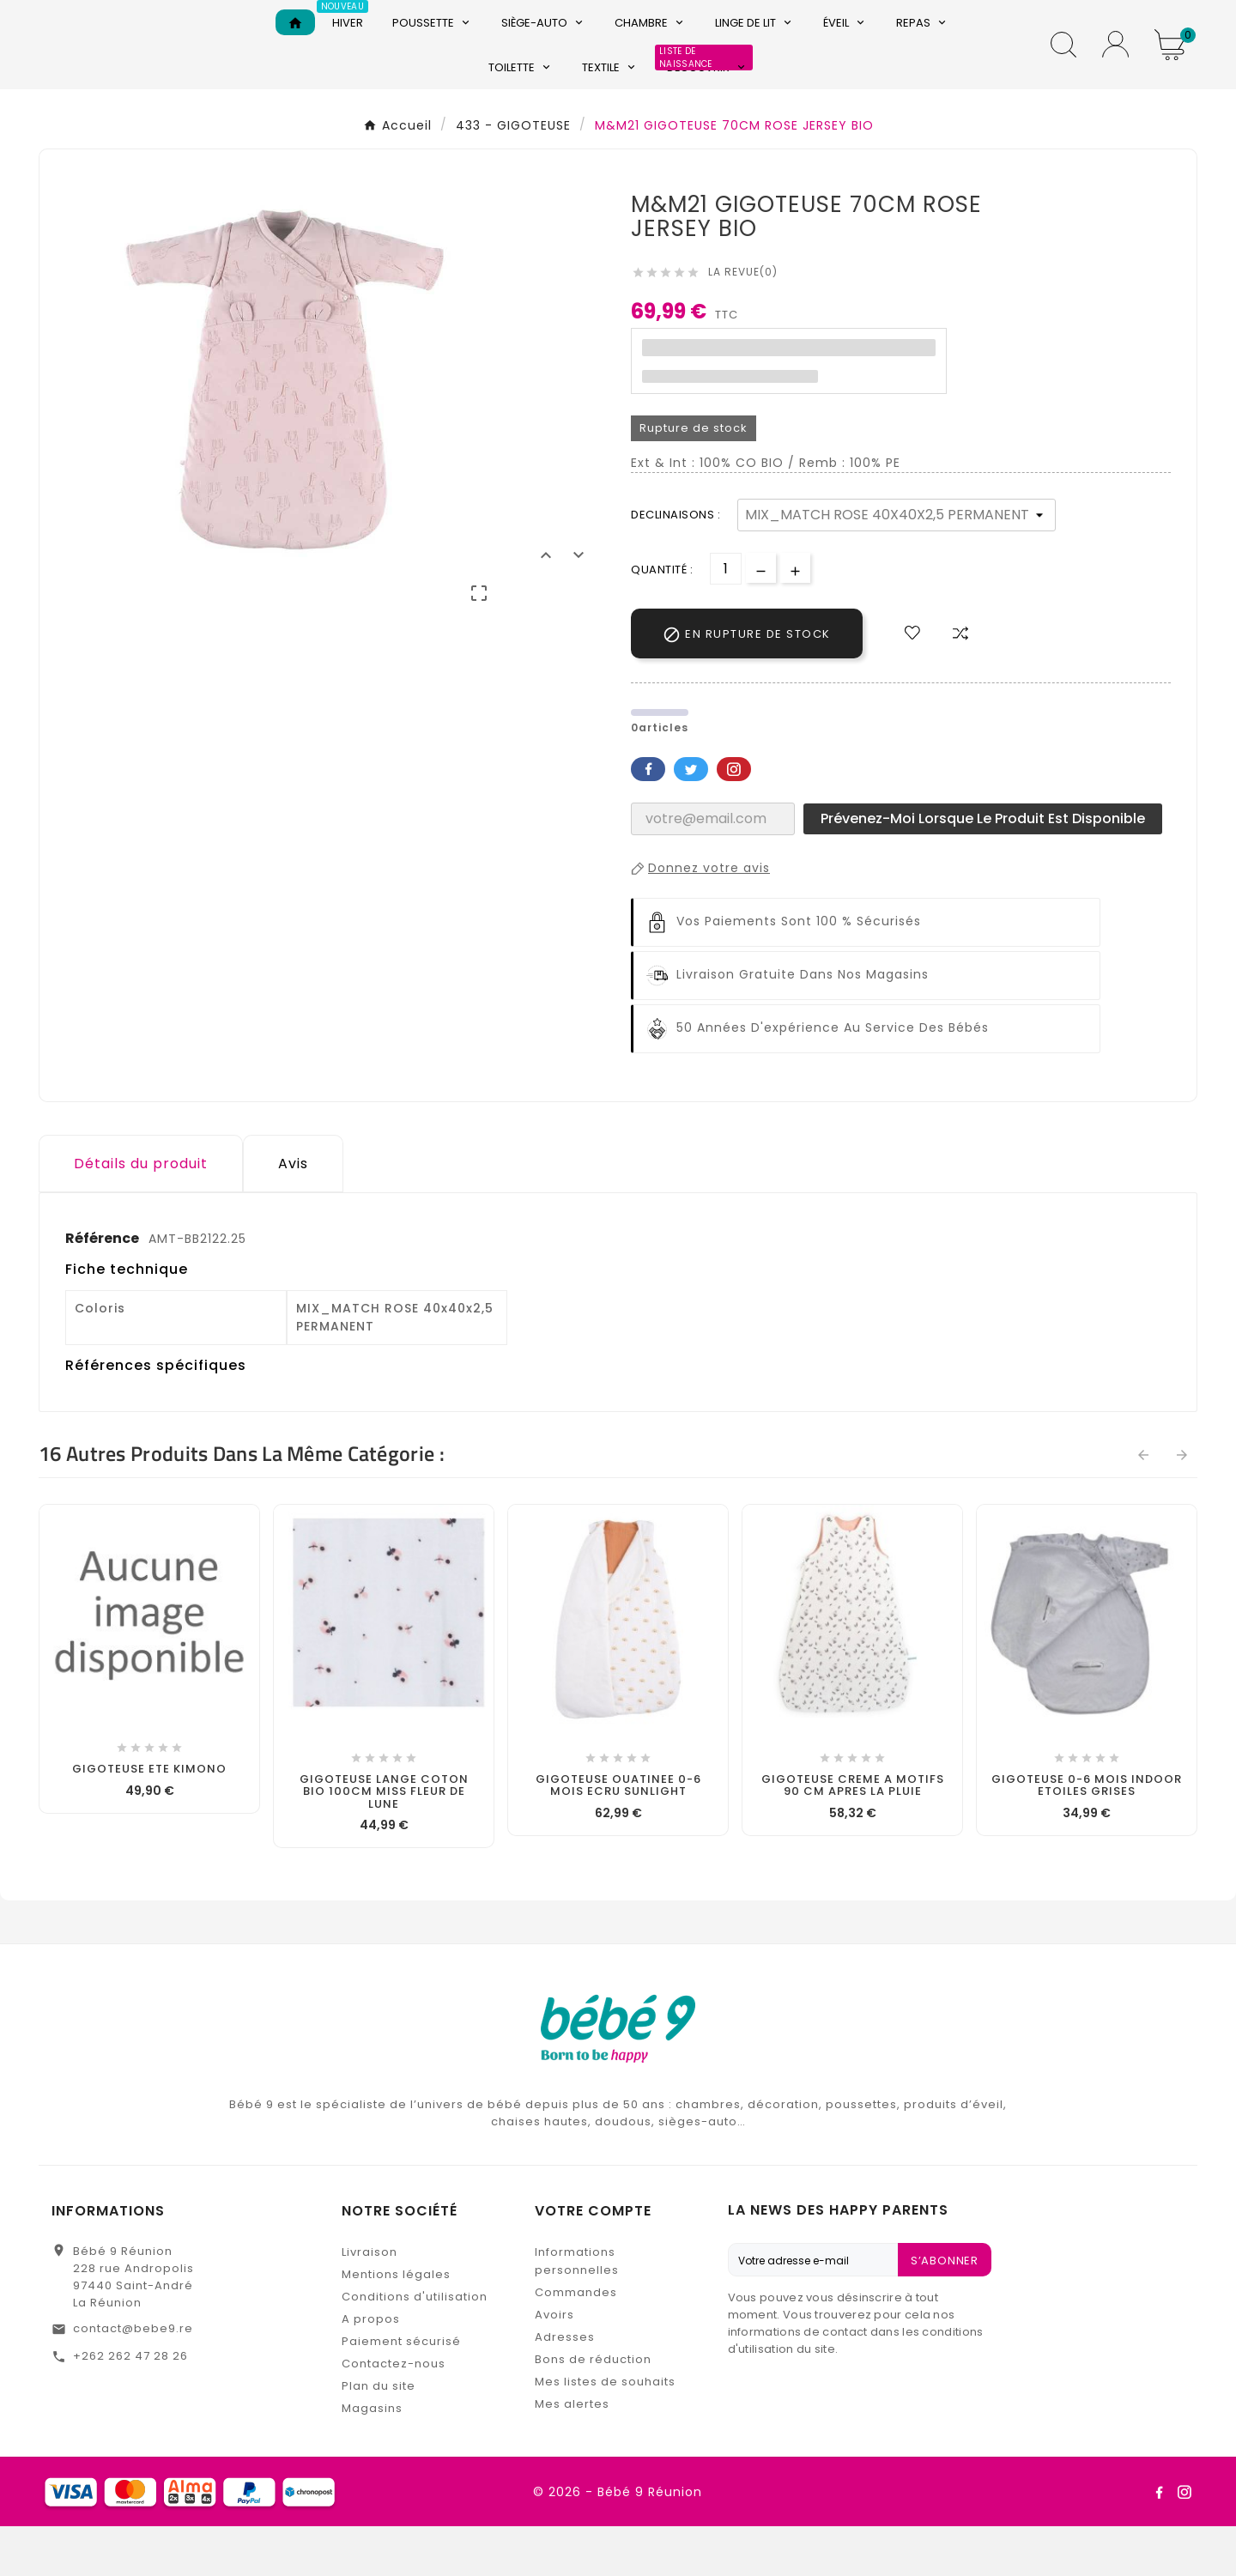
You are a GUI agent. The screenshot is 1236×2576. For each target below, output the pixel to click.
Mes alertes (572, 2454)
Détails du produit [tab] (141, 1212)
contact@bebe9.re (133, 2378)
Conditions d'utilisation (415, 2346)
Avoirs (554, 2364)
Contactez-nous (393, 2413)
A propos (371, 2369)
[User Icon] (1115, 69)
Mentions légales (396, 2324)
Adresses (565, 2387)
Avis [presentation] (293, 1212)
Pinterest (734, 818)
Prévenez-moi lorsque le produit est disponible (983, 867)
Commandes (576, 2342)
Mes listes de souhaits (605, 2431)
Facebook (648, 818)
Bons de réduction (593, 2409)
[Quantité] (726, 617)
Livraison (369, 2302)
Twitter (691, 818)
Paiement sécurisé (401, 2391)
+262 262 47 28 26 (130, 2405)
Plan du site (378, 2436)
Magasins (372, 2458)
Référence (103, 1287)
